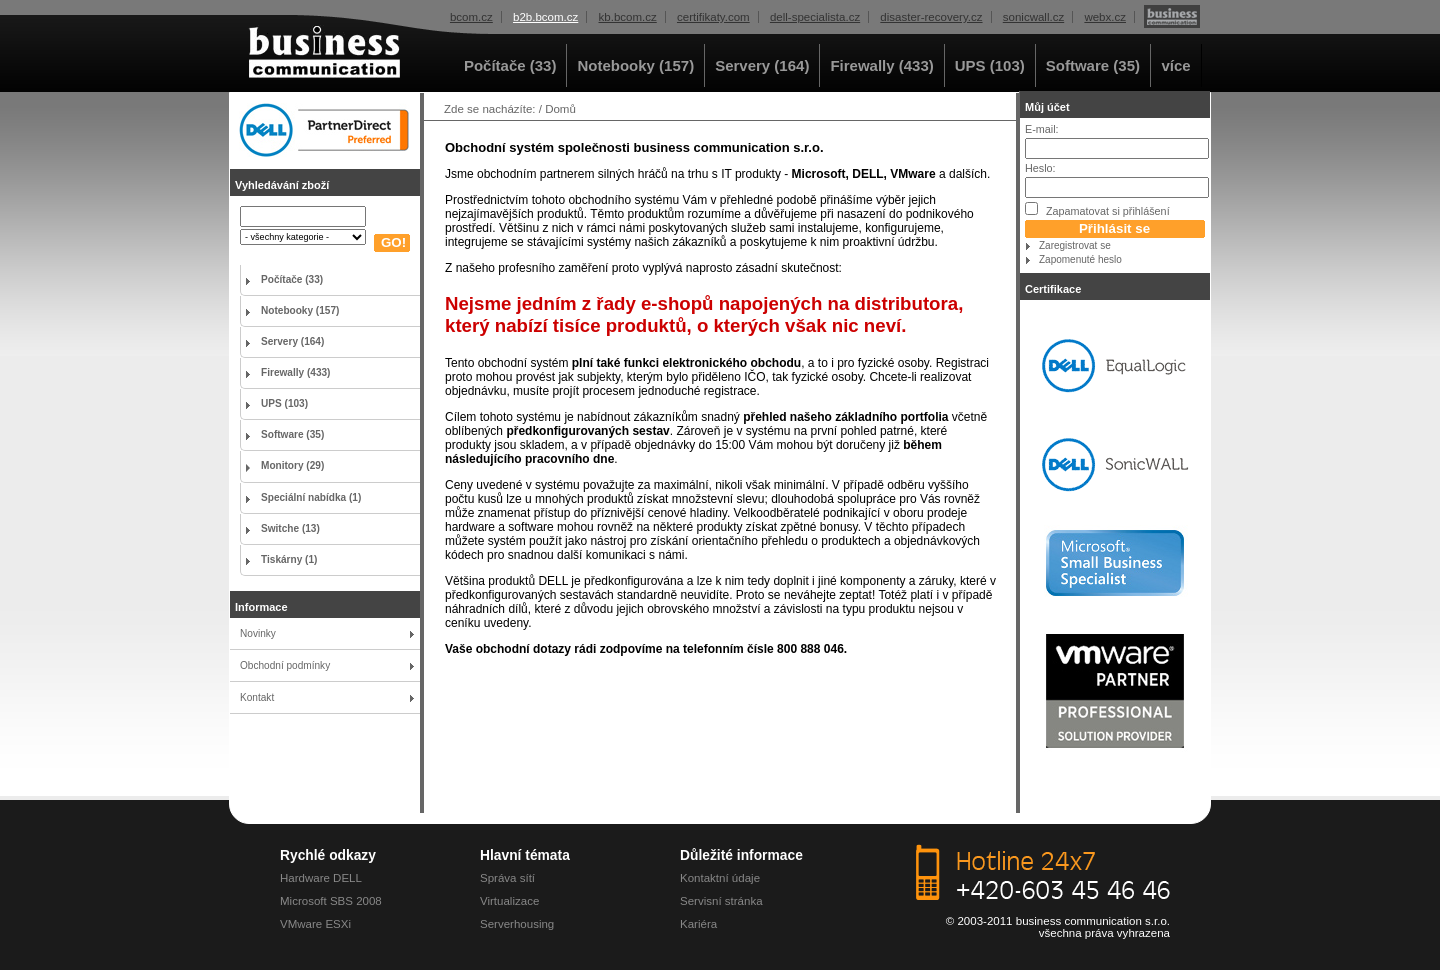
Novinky (258, 633)
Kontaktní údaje (720, 878)
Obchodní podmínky (285, 665)
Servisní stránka (721, 901)
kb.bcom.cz (628, 17)
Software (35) (1093, 65)
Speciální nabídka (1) (311, 497)
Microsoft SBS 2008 (331, 901)
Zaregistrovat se (1075, 245)
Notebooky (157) (635, 65)
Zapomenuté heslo (1080, 259)
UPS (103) (990, 65)
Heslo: (1040, 168)
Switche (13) (290, 528)
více (1175, 65)
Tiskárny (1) (289, 559)
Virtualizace (509, 901)
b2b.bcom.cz (545, 17)
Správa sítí (507, 878)
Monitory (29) (292, 465)
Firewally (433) (881, 65)
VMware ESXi (315, 924)
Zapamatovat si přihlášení (1097, 209)
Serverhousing (517, 924)
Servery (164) (762, 65)
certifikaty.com (713, 17)
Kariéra (698, 924)
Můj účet (1047, 107)
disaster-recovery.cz (931, 17)
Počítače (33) (510, 65)
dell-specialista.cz (815, 17)
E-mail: (1042, 129)
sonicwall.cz (1033, 17)
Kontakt (257, 697)
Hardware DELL (321, 878)
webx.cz (1105, 17)
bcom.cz (471, 17)
